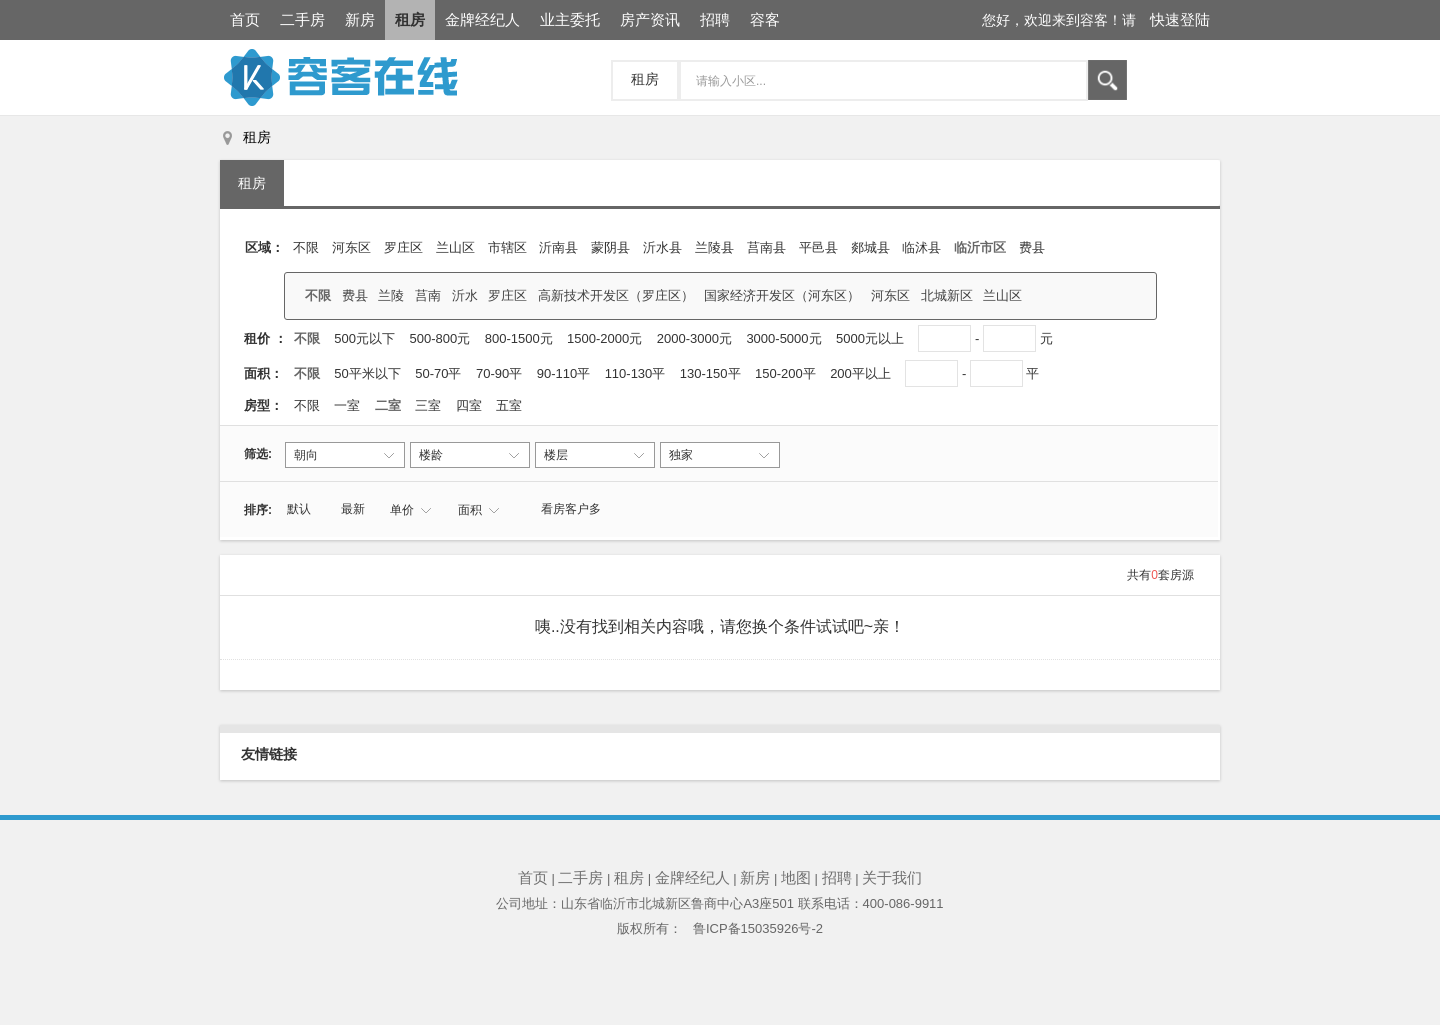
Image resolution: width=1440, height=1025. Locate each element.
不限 (306, 247)
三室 (430, 405)
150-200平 (787, 373)
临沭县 (921, 247)
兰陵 (391, 295)
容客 (765, 19)
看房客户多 (571, 509)
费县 (1032, 247)
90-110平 (565, 373)
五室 (511, 405)
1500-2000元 (604, 338)
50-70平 (440, 373)
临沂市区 (980, 247)
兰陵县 (714, 247)
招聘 (715, 19)
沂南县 (558, 247)
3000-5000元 (783, 338)
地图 (796, 877)
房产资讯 (650, 19)
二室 (390, 405)
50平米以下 (369, 373)
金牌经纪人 (482, 19)
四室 (471, 405)
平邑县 (818, 247)
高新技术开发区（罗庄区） (616, 295)
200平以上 (862, 373)
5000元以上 (870, 338)
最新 (353, 509)
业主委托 (570, 19)
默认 (299, 509)
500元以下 (364, 338)
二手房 (302, 19)
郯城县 (870, 247)
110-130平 (637, 373)
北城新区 (947, 295)
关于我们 (892, 877)
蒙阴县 (610, 247)
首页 (245, 19)
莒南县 (766, 247)
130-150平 (712, 373)
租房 (410, 19)
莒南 (428, 295)
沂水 (465, 295)
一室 (349, 405)
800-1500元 (519, 338)
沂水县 (662, 247)
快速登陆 (1180, 19)
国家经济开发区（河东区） (782, 295)
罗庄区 (403, 247)
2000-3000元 (694, 338)
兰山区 (455, 247)
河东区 (351, 247)
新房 (360, 19)
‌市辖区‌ (507, 247)
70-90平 (501, 373)
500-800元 (440, 338)
